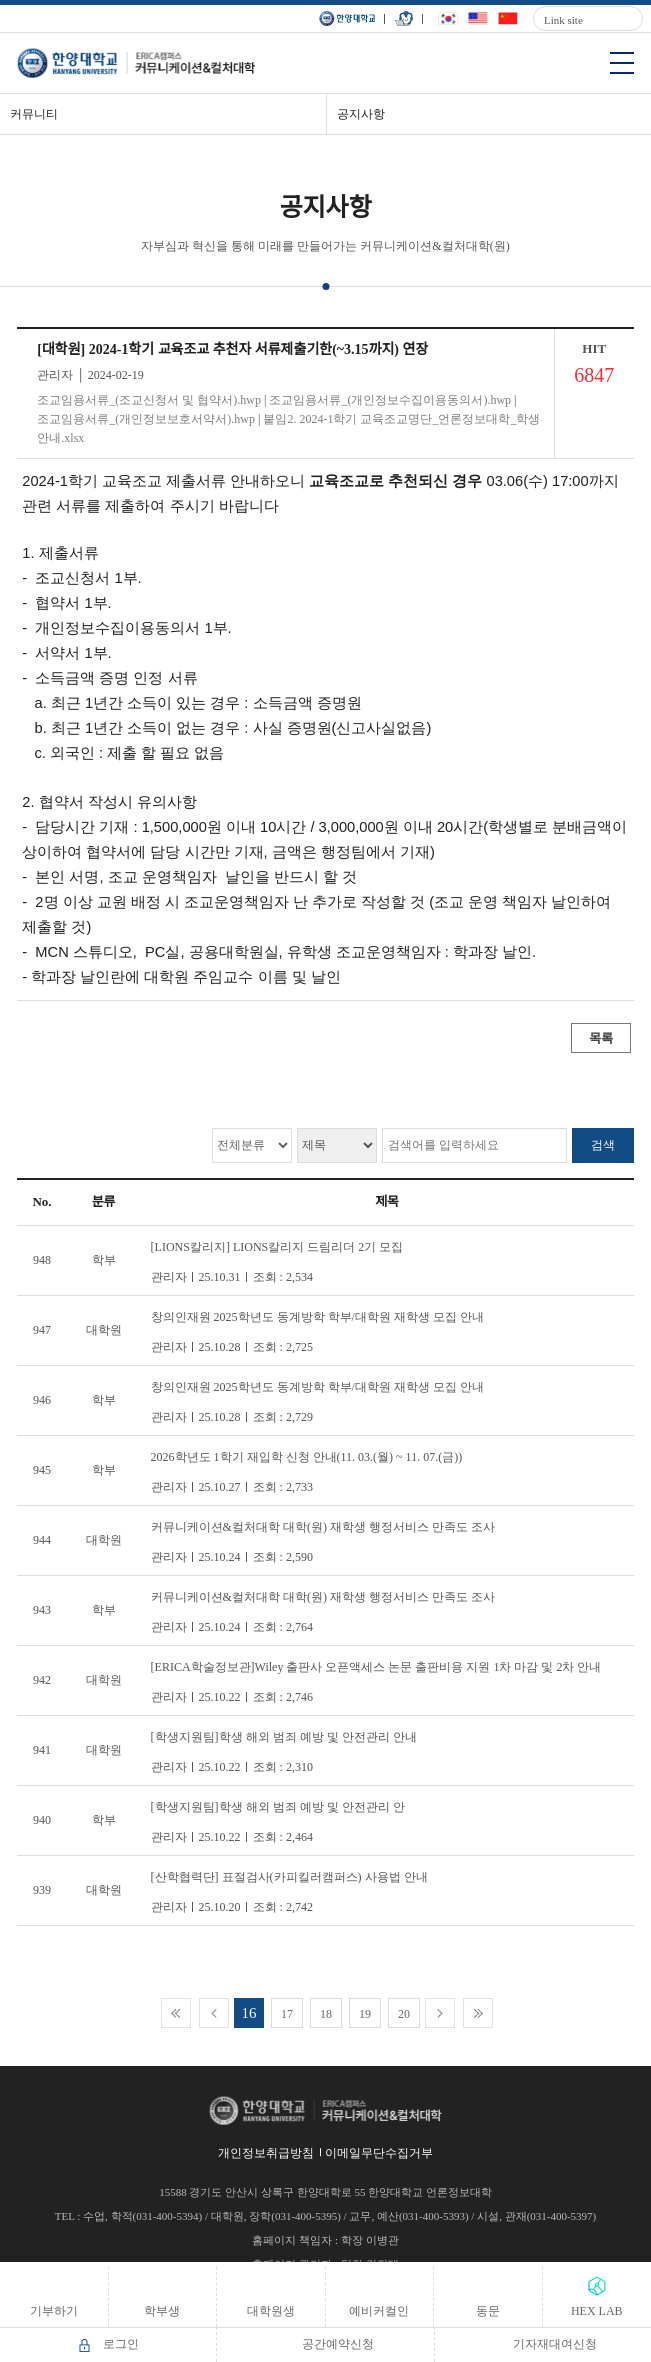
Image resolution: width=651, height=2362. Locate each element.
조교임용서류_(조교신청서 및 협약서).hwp (149, 400)
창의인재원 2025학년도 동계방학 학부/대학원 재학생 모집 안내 (317, 1317)
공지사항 (361, 114)
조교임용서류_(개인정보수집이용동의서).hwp (390, 400)
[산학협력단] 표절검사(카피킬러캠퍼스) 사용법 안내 (289, 1877)
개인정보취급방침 (266, 2153)
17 (287, 2014)
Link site (563, 20)
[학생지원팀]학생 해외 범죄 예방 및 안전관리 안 (278, 1807)
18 (326, 2014)
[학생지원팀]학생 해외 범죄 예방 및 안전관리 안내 (284, 1737)
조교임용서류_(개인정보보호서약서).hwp (146, 419)
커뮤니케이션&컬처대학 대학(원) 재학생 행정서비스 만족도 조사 (323, 1527)
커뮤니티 (34, 114)
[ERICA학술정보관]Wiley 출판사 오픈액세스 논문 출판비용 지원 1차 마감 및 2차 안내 (376, 1667)
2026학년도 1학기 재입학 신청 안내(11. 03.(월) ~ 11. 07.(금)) (307, 1457)
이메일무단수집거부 (379, 2153)
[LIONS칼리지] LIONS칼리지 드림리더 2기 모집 (277, 1247)
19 (365, 2014)
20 (404, 2014)
